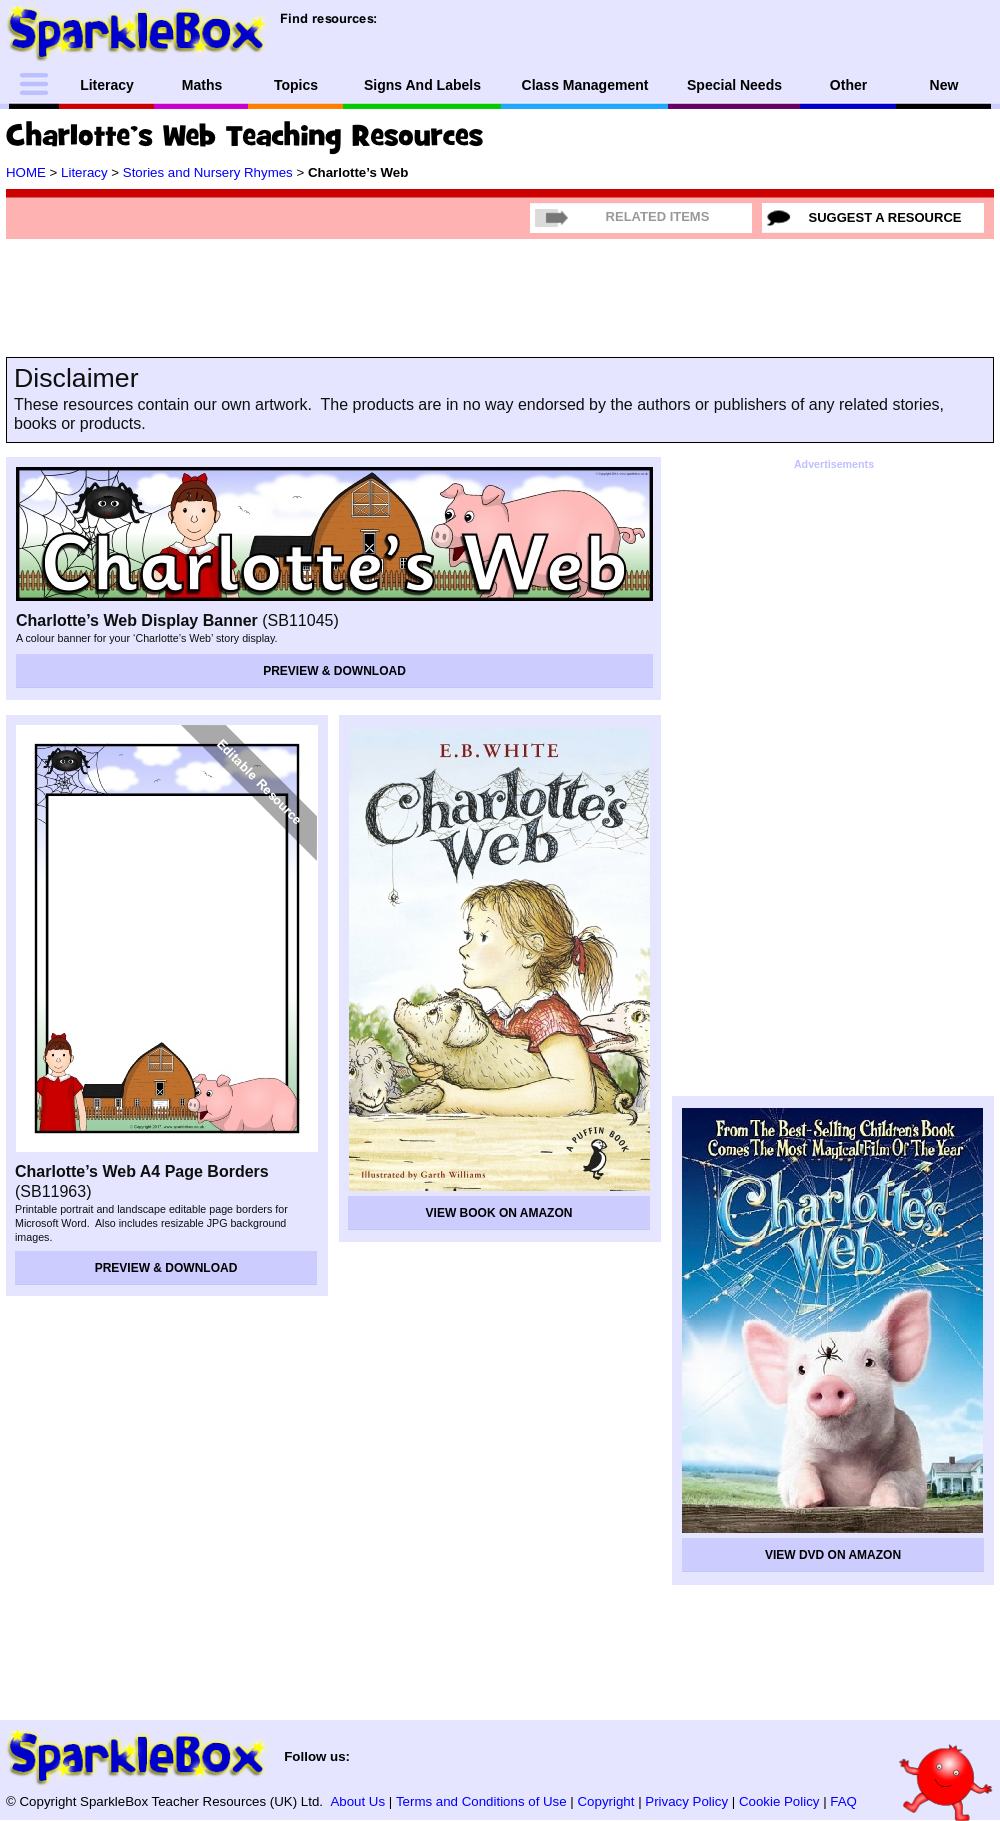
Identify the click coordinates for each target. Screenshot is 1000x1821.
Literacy (84, 172)
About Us (357, 1801)
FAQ (843, 1801)
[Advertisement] (255, 280)
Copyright (606, 1801)
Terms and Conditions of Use (481, 1801)
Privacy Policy (686, 1801)
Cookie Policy (779, 1801)
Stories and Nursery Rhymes (208, 172)
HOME (26, 172)
